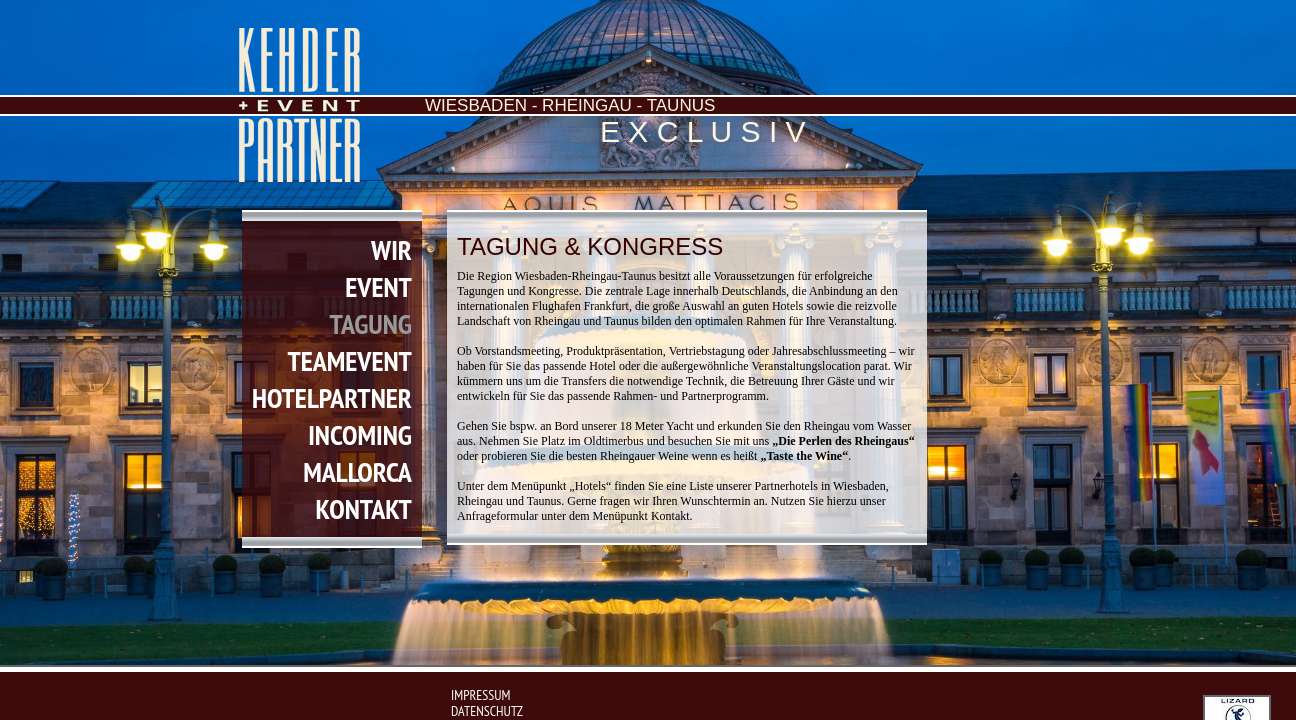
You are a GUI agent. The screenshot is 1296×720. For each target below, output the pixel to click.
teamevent (349, 360)
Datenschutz (487, 711)
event (378, 286)
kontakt (363, 508)
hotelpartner (332, 397)
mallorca (357, 471)
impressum (480, 695)
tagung (371, 323)
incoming (360, 434)
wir (391, 249)
